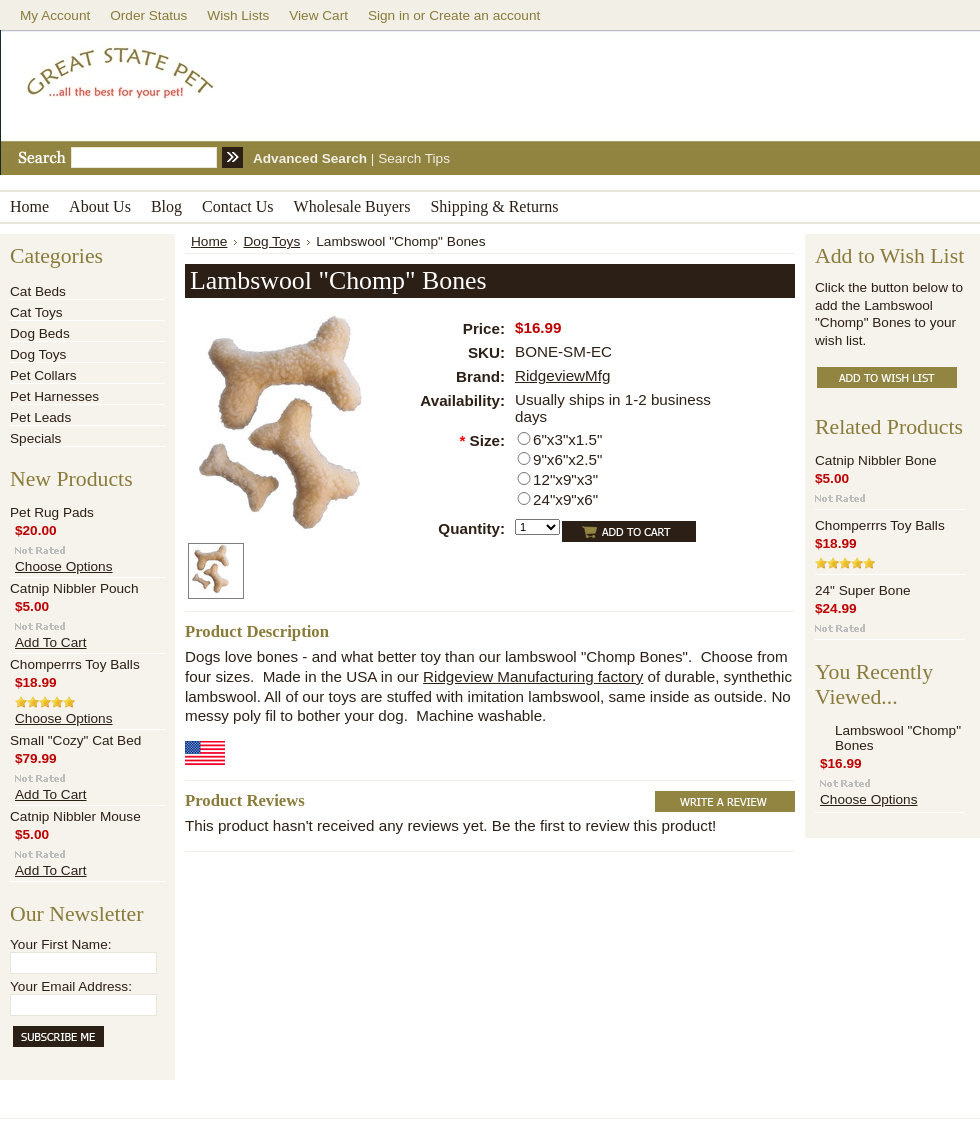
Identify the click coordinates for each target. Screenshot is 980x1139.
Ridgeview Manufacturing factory (533, 676)
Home (209, 241)
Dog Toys (38, 354)
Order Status (148, 15)
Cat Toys (36, 312)
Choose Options (63, 566)
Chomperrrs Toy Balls (75, 664)
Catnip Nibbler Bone (876, 460)
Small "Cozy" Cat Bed (75, 740)
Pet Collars (43, 375)
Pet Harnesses (54, 396)
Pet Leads (40, 417)
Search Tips (414, 158)
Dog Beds (40, 333)
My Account (55, 15)
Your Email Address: (71, 986)
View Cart (318, 15)
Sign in (389, 15)
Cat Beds (38, 291)
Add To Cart (51, 642)
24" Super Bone (863, 590)
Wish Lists (238, 15)
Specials (35, 438)
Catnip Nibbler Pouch (74, 588)
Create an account (484, 15)
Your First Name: (60, 944)
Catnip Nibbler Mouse (75, 816)
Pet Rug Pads (52, 512)
